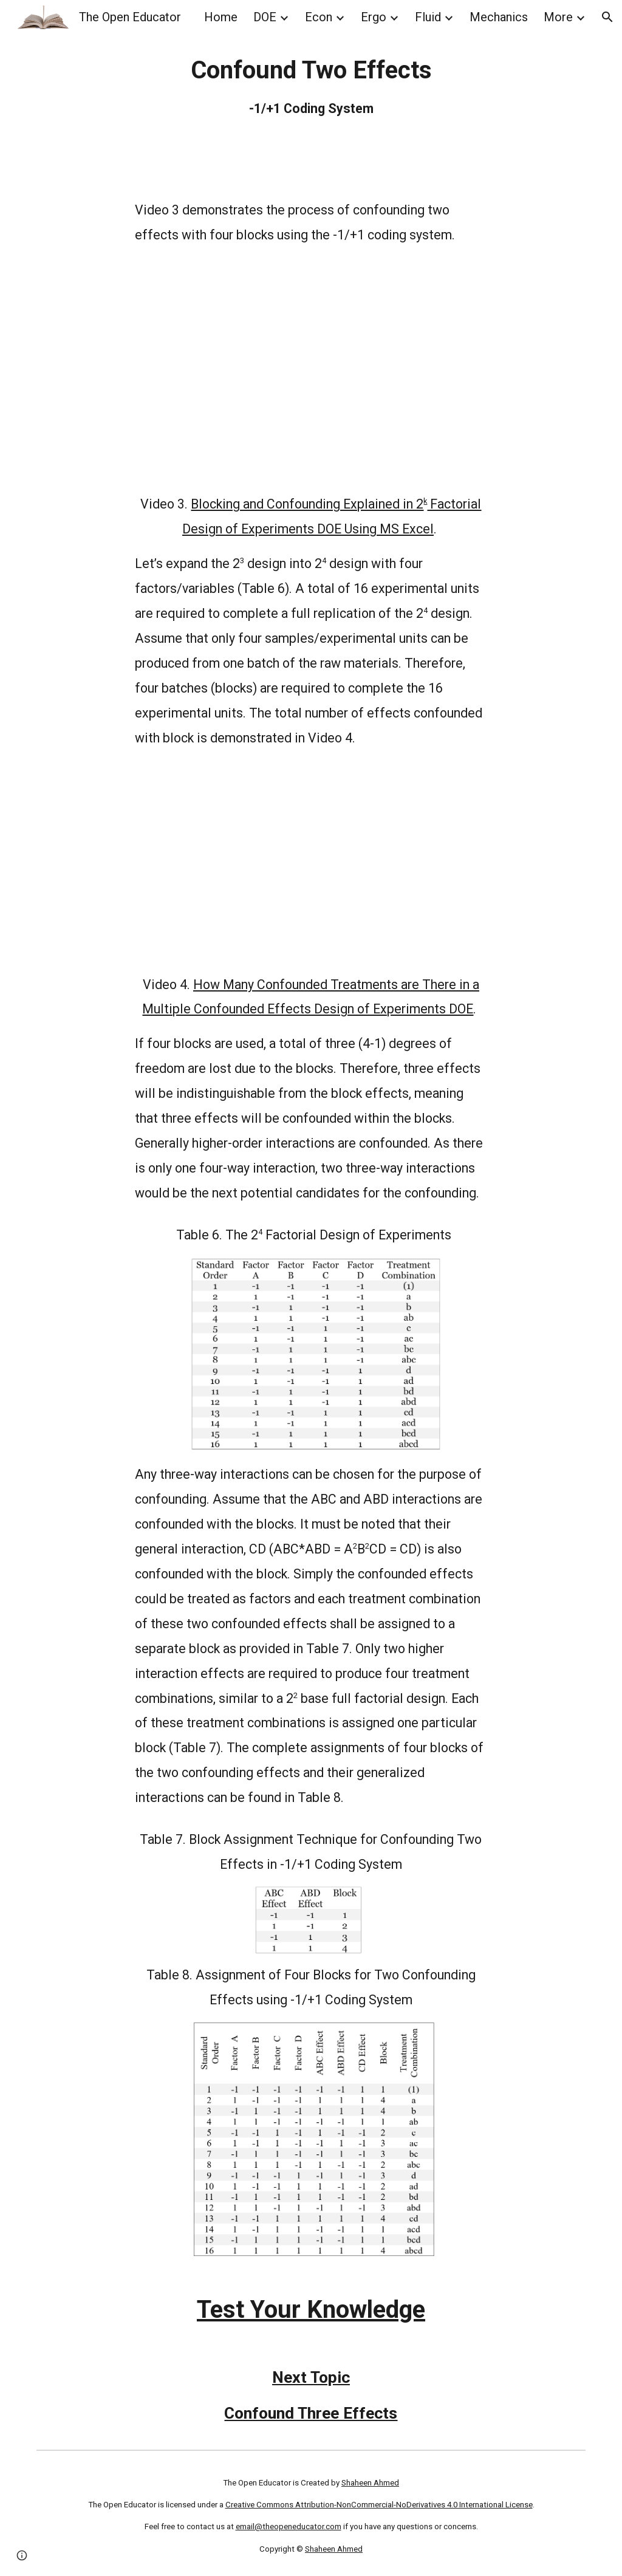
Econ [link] (318, 17)
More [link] (558, 17)
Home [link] (221, 17)
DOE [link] (264, 17)
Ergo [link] (373, 17)
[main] (311, 87)
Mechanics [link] (499, 17)
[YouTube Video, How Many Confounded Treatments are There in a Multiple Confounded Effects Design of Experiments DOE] (310, 861)
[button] (607, 17)
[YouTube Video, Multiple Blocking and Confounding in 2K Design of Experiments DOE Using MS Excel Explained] (310, 370)
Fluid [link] (428, 17)
